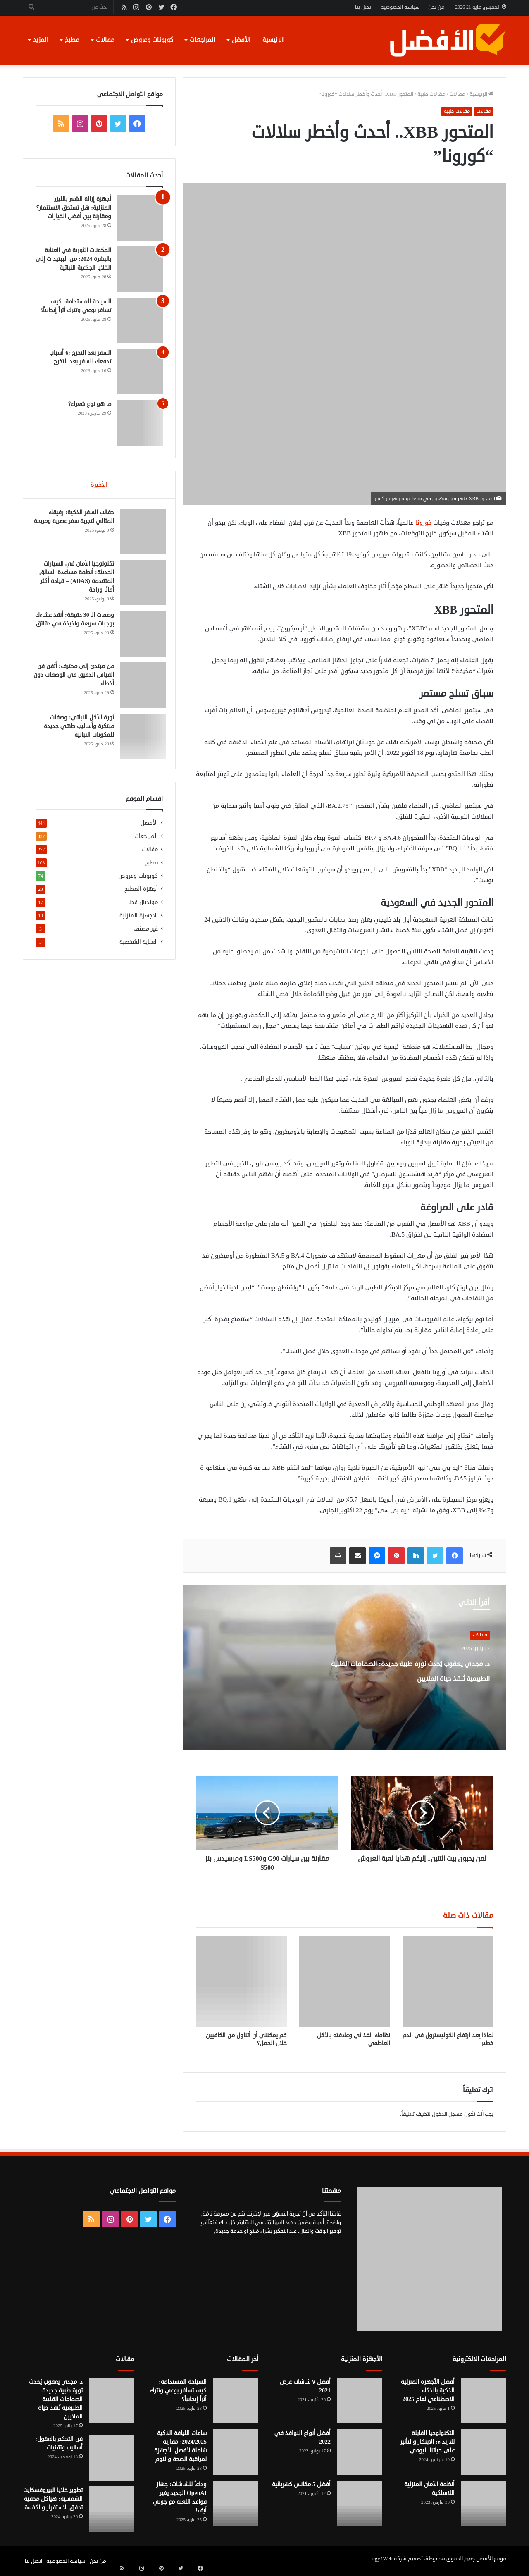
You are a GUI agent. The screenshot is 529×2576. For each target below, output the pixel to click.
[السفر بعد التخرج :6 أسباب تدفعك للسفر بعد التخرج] (140, 371)
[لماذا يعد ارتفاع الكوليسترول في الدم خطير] (448, 1981)
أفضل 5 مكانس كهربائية (301, 2484)
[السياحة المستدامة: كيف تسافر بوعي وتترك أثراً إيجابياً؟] (140, 320)
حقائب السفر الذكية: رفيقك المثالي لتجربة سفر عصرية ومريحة (78, 524)
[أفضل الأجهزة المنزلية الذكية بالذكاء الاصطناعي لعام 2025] (483, 2400)
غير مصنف (145, 934)
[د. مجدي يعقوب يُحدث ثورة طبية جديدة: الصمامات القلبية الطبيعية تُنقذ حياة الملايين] (111, 2400)
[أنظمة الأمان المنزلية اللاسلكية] (483, 2503)
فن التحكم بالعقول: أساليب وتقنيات (59, 2443)
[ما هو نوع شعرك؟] (140, 423)
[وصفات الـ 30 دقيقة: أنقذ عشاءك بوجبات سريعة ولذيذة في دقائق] (140, 636)
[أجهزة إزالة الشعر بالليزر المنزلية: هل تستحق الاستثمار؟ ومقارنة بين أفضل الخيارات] (140, 218)
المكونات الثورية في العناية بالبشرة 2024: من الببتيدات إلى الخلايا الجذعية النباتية (73, 259)
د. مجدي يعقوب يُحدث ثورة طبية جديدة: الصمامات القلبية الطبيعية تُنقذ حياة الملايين (403, 1677)
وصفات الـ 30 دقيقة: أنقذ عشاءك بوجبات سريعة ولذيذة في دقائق (76, 626)
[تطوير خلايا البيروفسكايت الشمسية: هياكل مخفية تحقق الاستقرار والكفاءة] (111, 2509)
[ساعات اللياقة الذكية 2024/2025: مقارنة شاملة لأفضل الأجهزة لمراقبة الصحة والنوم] (235, 2452)
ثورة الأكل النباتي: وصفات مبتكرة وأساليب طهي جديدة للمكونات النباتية (76, 729)
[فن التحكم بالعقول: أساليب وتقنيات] (111, 2458)
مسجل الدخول (447, 2114)
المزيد (40, 40)
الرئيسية (273, 40)
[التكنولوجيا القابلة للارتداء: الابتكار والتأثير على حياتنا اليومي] (483, 2452)
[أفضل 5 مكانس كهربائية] (359, 2503)
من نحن (436, 7)
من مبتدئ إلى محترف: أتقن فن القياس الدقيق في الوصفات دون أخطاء (77, 677)
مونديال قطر (143, 908)
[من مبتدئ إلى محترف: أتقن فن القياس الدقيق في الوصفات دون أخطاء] (140, 688)
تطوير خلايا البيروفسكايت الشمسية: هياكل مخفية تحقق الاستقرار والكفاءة (53, 2499)
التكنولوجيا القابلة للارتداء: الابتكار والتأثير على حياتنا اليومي (427, 2441)
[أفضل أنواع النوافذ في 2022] (359, 2452)
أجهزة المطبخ (141, 894)
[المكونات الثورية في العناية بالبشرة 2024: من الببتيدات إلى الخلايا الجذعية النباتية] (140, 269)
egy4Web (382, 2558)
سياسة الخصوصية (400, 7)
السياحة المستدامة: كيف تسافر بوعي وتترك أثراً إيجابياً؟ (178, 2390)
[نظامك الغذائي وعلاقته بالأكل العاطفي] (344, 1981)
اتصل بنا (363, 7)
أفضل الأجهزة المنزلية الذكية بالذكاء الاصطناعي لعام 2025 (428, 2390)
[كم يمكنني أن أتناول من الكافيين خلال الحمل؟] (241, 1981)
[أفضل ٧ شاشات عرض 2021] (359, 2400)
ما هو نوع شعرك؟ (89, 404)
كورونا (423, 522)
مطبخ (72, 40)
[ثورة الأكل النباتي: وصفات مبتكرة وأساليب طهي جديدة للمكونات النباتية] (140, 739)
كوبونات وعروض (152, 40)
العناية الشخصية (138, 947)
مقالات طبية (431, 94)
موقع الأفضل (491, 2558)
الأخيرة (99, 484)
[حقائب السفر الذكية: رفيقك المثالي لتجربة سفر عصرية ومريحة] (140, 534)
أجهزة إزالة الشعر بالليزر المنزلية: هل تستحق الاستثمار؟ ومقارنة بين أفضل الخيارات (73, 207)
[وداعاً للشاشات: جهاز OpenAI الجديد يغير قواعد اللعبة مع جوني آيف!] (235, 2503)
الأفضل (241, 40)
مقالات (105, 40)
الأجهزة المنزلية (138, 921)
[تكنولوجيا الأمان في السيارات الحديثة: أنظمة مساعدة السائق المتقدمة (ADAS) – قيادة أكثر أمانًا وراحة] (140, 585)
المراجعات (202, 40)
